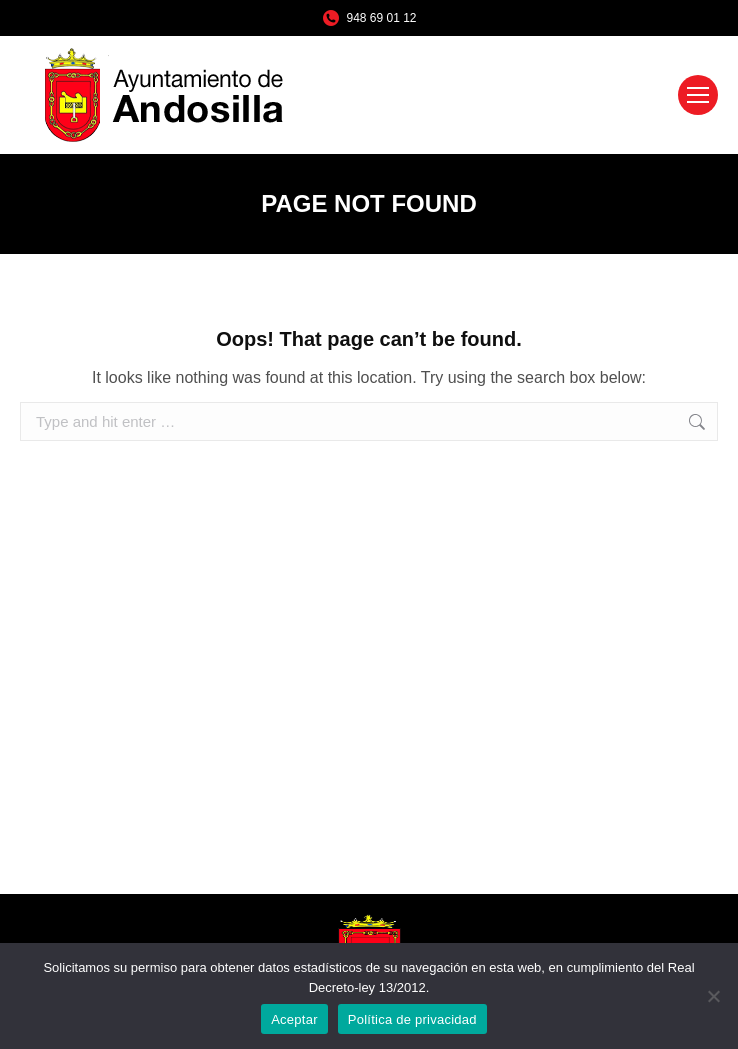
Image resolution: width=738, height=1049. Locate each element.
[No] (713, 996)
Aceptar (294, 1019)
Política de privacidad (412, 1019)
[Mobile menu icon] (698, 95)
